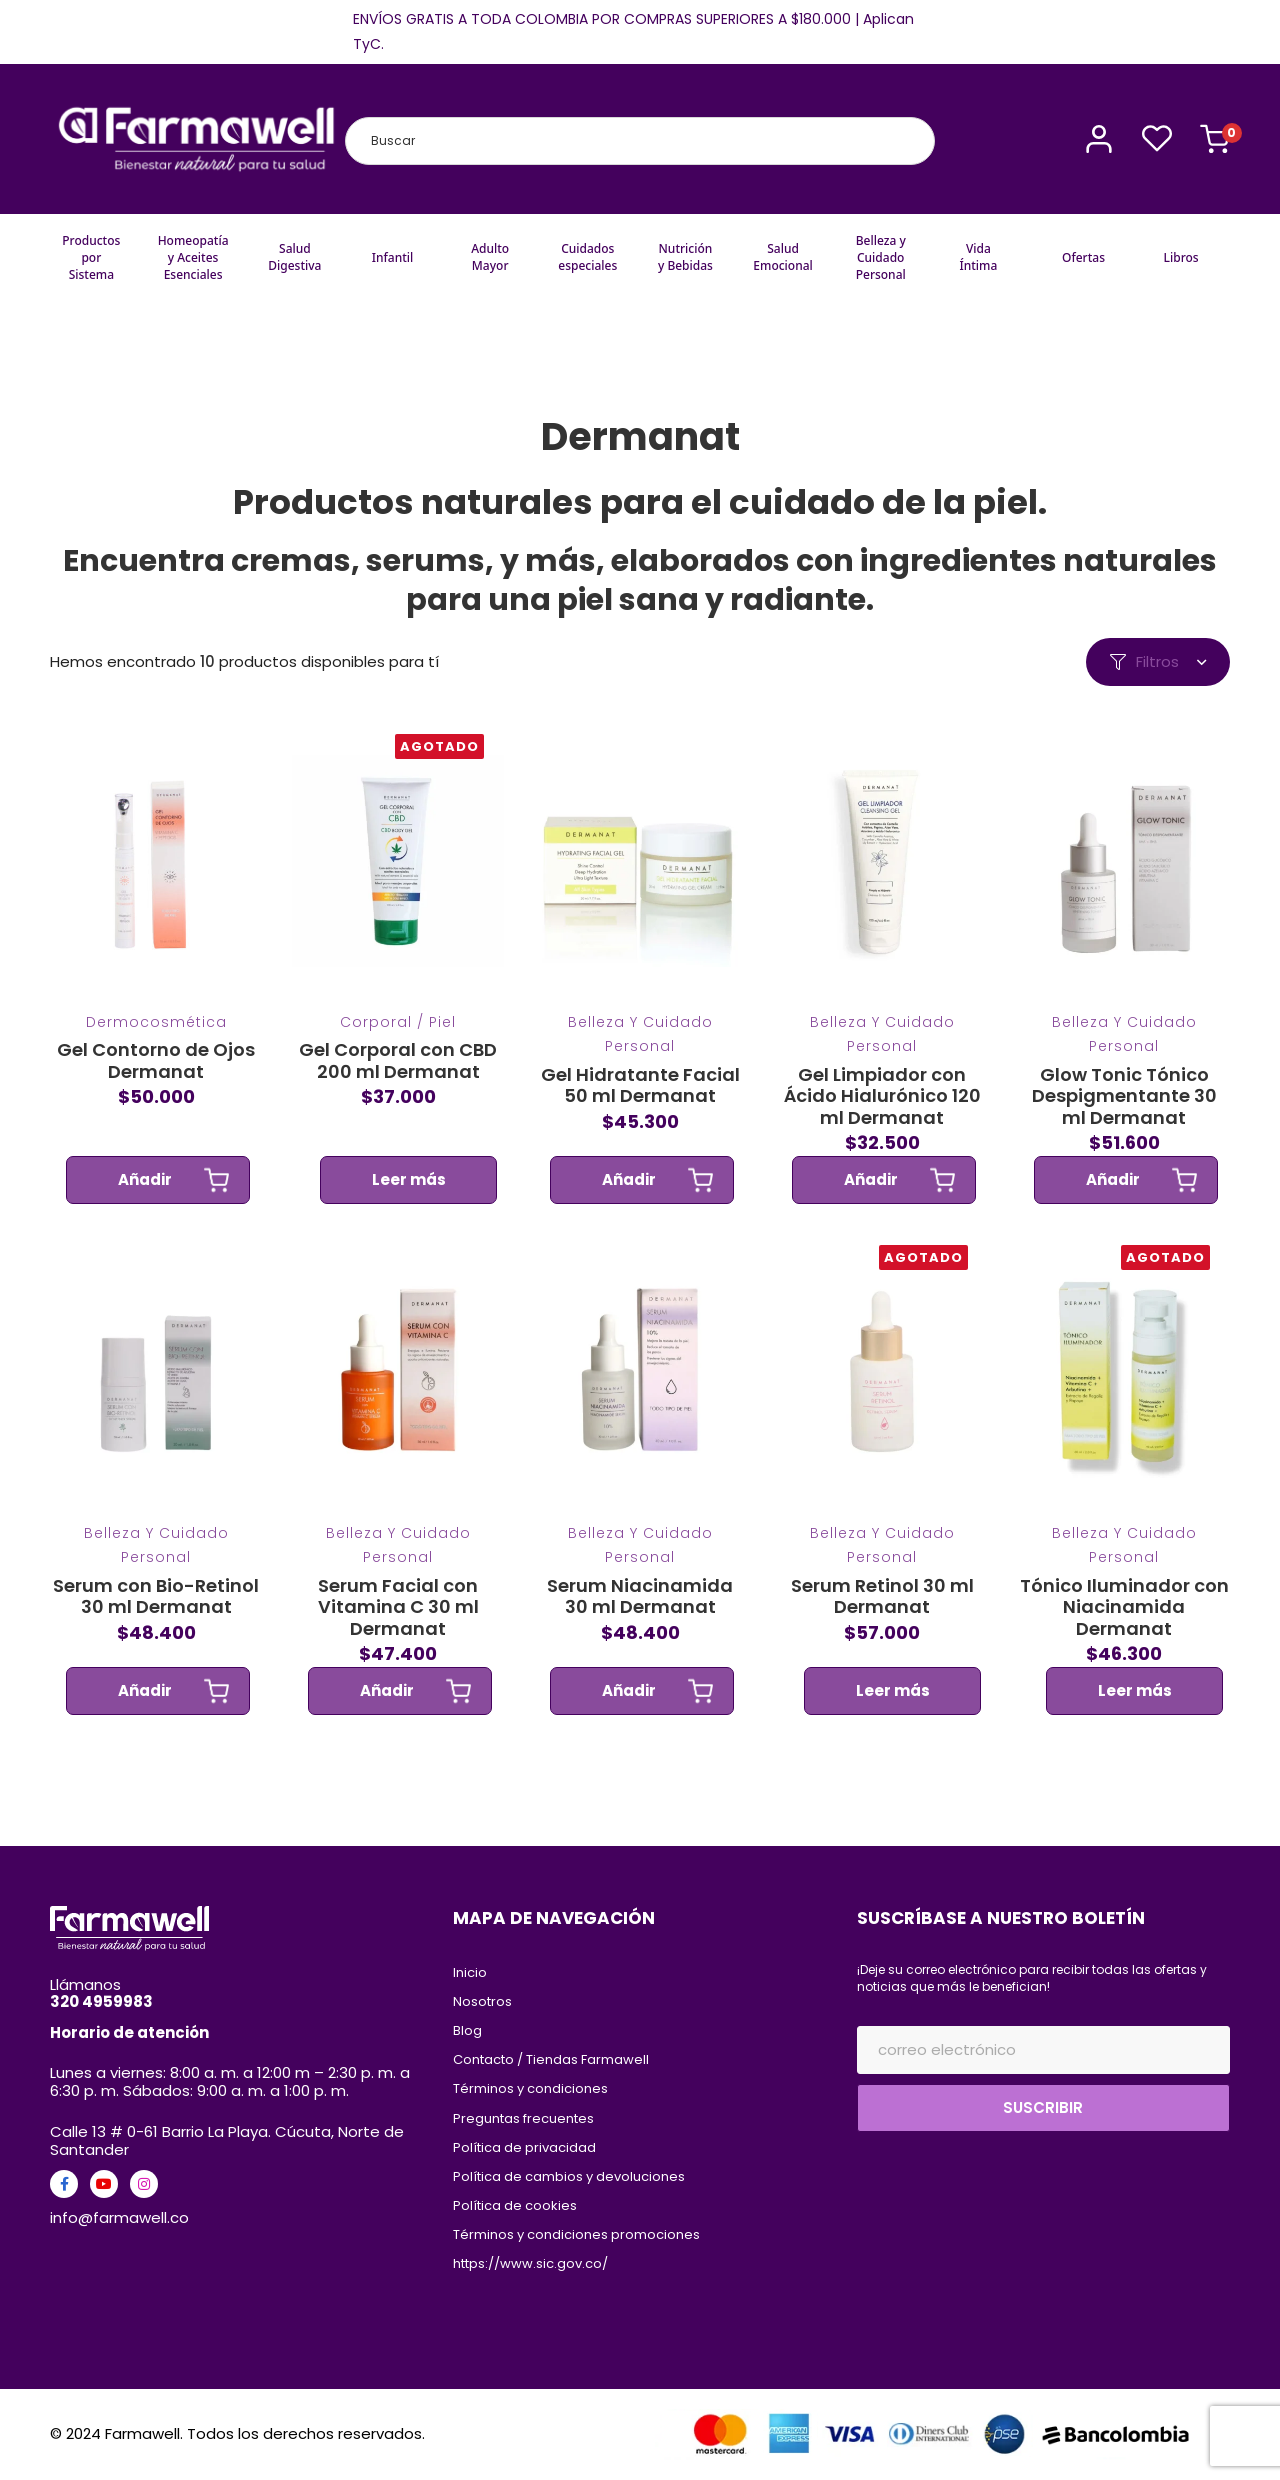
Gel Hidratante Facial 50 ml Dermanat (639, 1114)
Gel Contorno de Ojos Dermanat (156, 1090)
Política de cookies (515, 2205)
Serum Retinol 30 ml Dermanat (881, 1625)
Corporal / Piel (398, 1052)
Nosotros (482, 2001)
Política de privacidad (524, 2147)
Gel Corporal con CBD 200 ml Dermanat (398, 1090)
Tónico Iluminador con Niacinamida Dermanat (1124, 1636)
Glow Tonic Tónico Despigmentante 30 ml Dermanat (1124, 1125)
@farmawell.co (133, 2217)
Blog (467, 2030)
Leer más (409, 1209)
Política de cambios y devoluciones (569, 2176)
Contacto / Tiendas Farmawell (551, 2059)
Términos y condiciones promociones (578, 2234)
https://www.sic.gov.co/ (530, 2263)
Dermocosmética (156, 1052)
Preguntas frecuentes (523, 2118)
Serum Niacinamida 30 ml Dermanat (640, 1625)
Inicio (470, 1972)
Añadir (145, 1209)
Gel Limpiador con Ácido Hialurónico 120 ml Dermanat (881, 1125)
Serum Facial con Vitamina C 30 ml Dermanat (398, 1636)
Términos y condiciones (530, 2088)
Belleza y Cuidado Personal (639, 1064)
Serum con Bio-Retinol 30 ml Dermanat (156, 1625)
